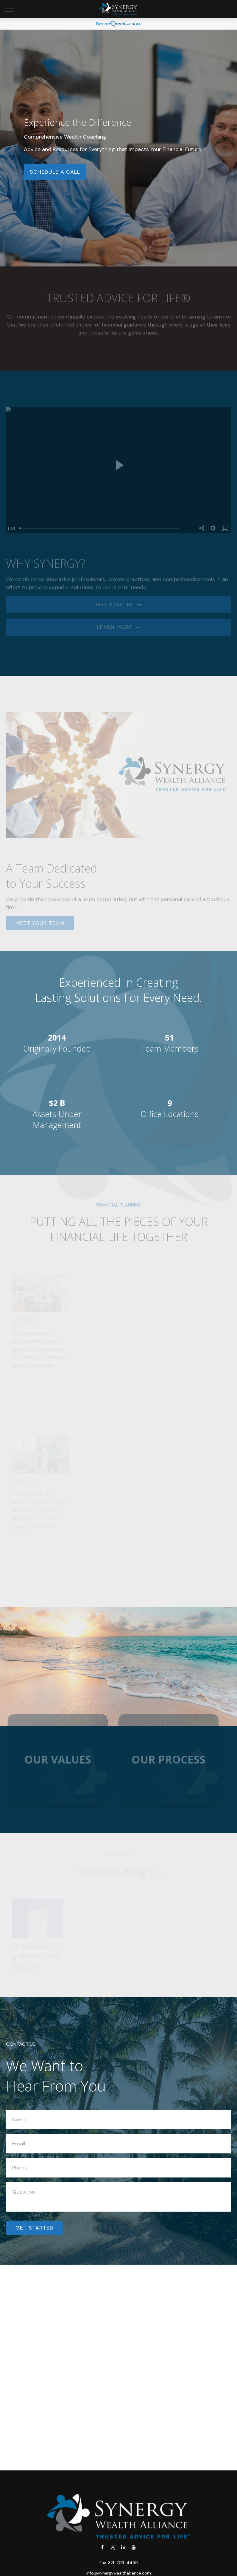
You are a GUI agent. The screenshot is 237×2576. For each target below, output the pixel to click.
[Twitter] (113, 2547)
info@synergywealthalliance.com (118, 2573)
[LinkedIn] (123, 2547)
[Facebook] (102, 2547)
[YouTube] (134, 2547)
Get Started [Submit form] (34, 2227)
